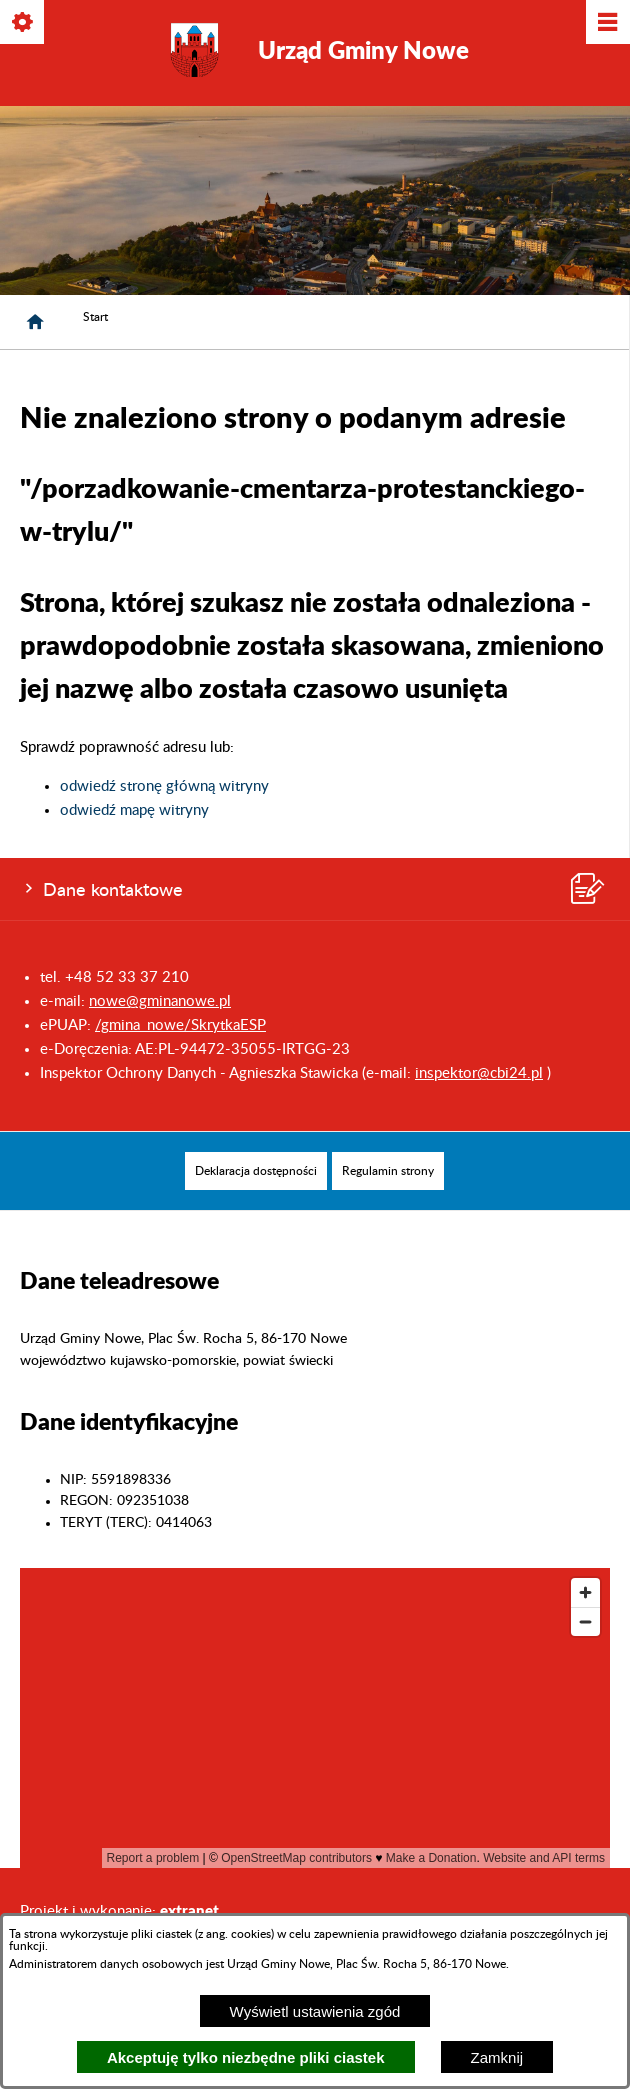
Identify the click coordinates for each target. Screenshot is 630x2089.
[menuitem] (256, 1171)
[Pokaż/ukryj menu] (606, 23)
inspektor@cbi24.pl (479, 1073)
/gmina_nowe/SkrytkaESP (180, 1025)
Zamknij (497, 2057)
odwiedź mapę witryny (134, 810)
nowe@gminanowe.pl (160, 1001)
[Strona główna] (35, 322)
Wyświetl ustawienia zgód (315, 2011)
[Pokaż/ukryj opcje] (23, 23)
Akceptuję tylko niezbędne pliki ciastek (246, 2057)
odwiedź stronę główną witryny (164, 786)
